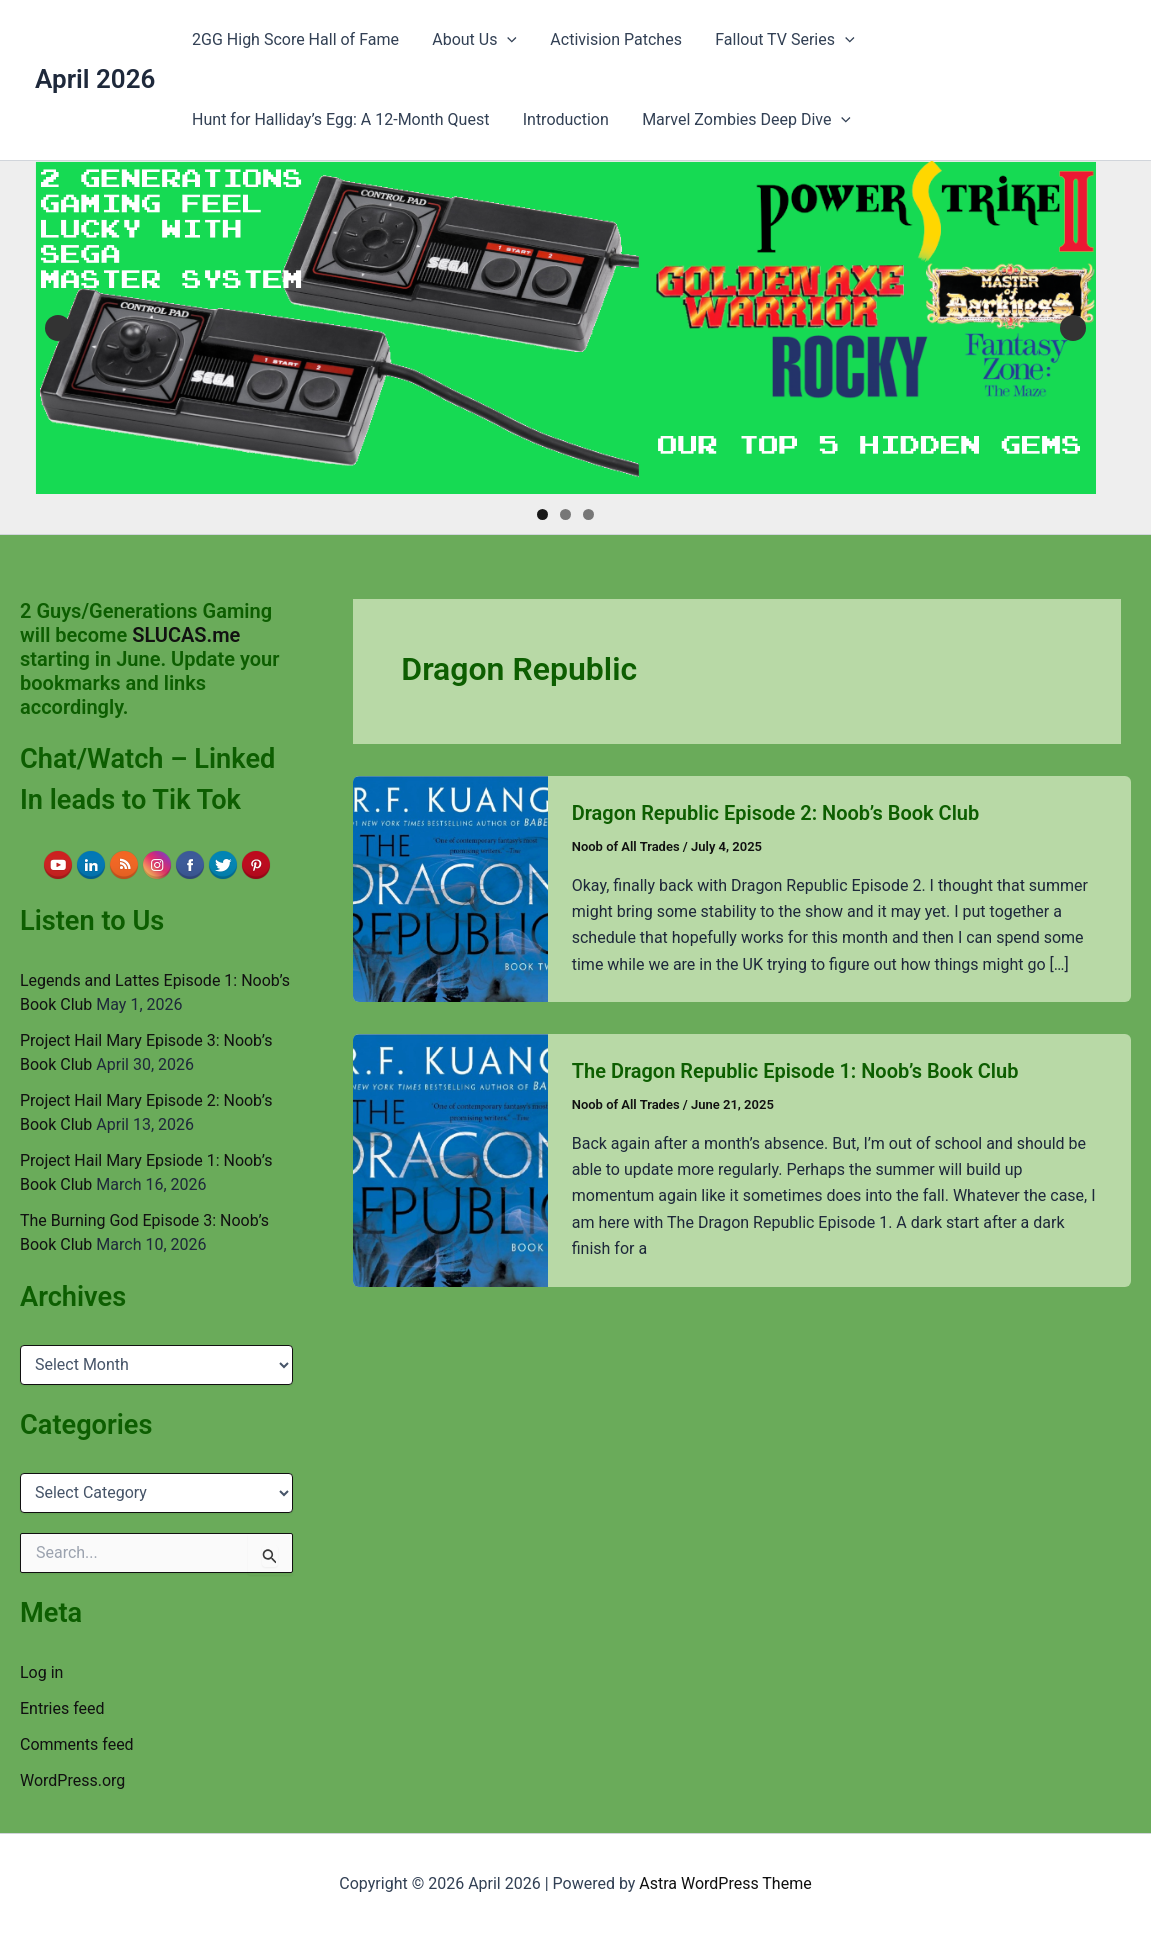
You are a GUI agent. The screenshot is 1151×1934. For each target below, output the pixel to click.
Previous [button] (58, 328)
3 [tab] (588, 514)
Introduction (564, 119)
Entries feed (62, 1708)
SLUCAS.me (186, 635)
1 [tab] (542, 514)
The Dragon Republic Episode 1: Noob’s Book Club (795, 1071)
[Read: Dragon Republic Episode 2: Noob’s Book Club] (450, 887)
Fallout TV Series (780, 40)
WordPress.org (72, 1780)
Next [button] (1073, 328)
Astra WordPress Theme (725, 1883)
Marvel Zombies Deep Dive (743, 120)
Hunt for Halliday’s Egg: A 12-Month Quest (339, 119)
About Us (472, 40)
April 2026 (95, 79)
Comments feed (77, 1744)
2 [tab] (565, 514)
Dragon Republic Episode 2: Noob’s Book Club (776, 813)
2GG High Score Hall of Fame (294, 39)
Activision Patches (613, 39)
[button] (505, 40)
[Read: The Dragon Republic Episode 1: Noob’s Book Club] (450, 1159)
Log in (41, 1672)
